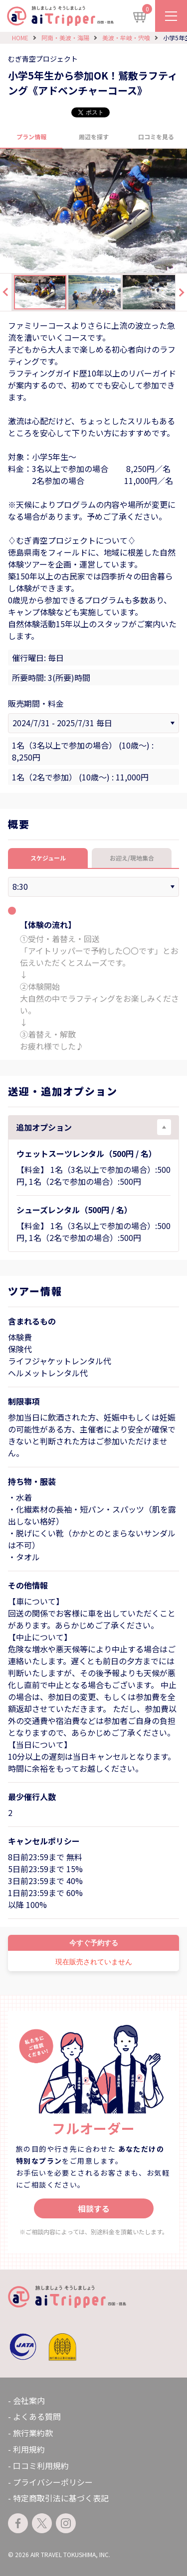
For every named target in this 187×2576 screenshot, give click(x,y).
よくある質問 (37, 2416)
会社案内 (29, 2400)
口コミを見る (156, 136)
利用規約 (29, 2449)
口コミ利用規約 (41, 2466)
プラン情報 (31, 136)
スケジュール (48, 858)
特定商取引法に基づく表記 (61, 2498)
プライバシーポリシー (53, 2482)
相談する (94, 2208)
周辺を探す (94, 136)
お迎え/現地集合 (132, 858)
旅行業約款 (33, 2433)
